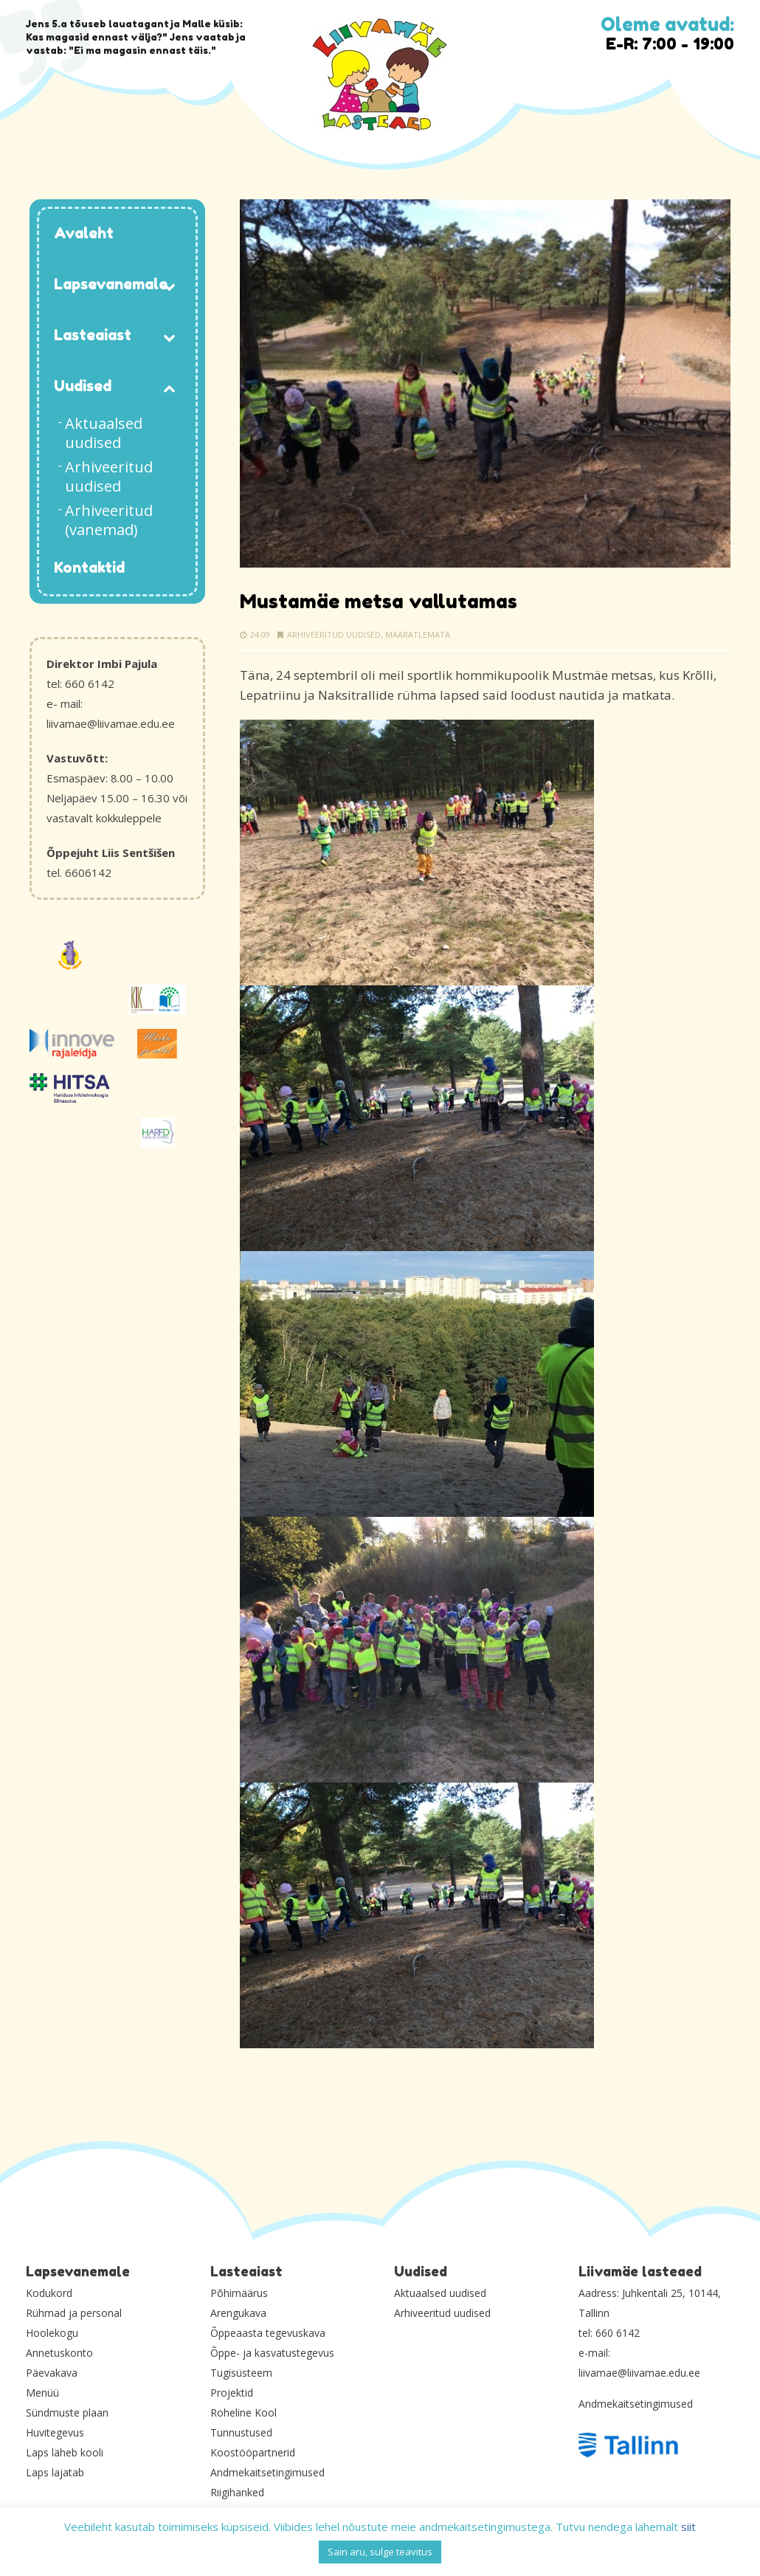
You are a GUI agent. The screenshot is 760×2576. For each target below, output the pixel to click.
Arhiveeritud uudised (334, 634)
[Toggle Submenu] (170, 285)
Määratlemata (417, 634)
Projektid (231, 2393)
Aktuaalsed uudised (440, 2293)
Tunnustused (241, 2432)
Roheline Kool (243, 2412)
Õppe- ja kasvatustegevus (272, 2353)
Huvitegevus (55, 2432)
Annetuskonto (59, 2353)
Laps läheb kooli (64, 2452)
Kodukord (49, 2293)
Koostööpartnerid (252, 2452)
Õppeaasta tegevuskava (267, 2333)
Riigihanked (237, 2492)
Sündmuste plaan (67, 2412)
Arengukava (238, 2313)
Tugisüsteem (241, 2373)
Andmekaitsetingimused (267, 2472)
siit (688, 2526)
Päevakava (51, 2373)
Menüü (42, 2393)
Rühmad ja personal (74, 2313)
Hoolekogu (52, 2333)
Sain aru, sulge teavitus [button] (380, 2551)
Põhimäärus (239, 2293)
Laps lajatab (55, 2472)
